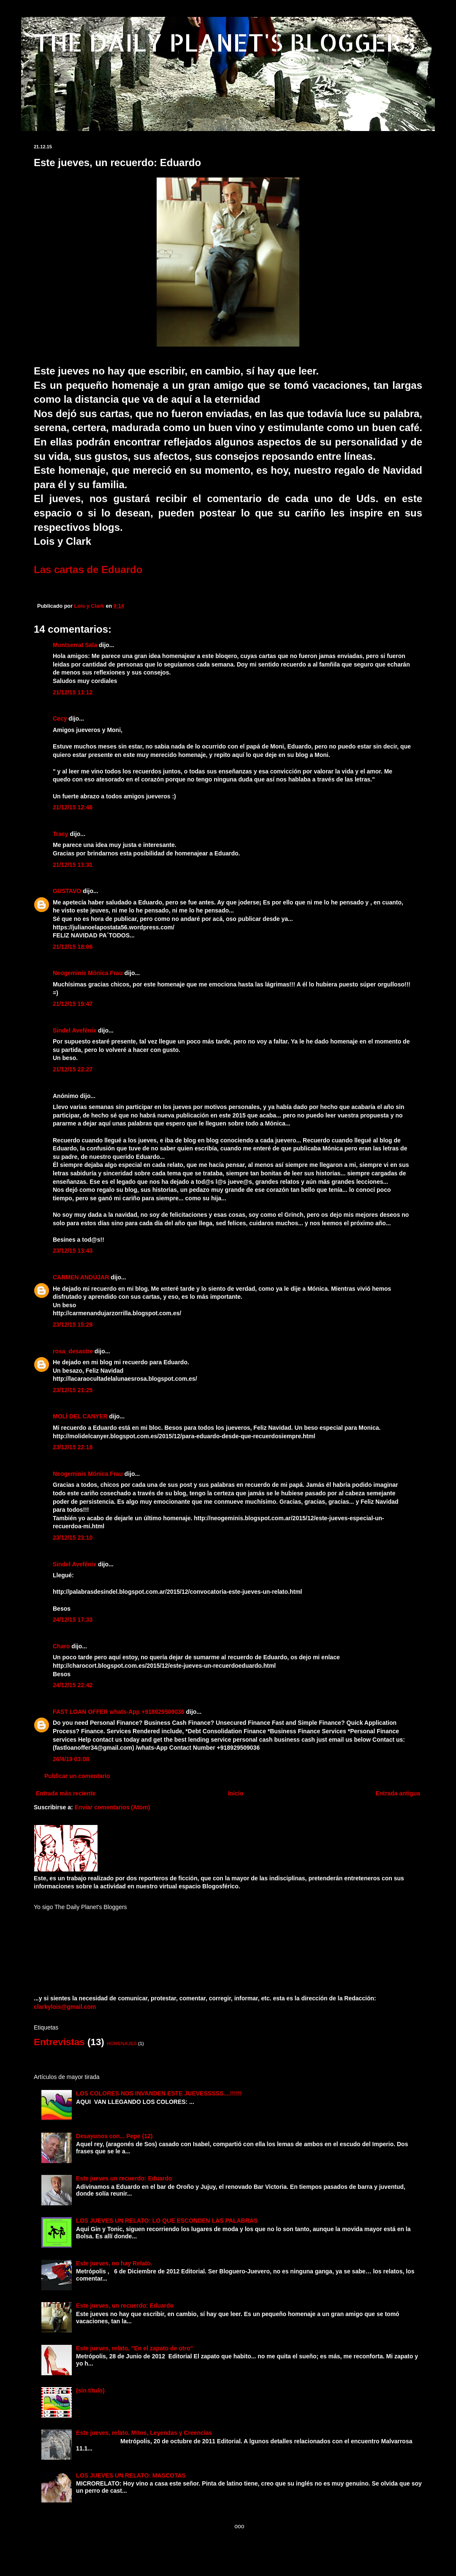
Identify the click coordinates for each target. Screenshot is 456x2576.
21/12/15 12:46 (72, 807)
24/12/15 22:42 (72, 1685)
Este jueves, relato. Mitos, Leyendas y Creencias (144, 2432)
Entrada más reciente (66, 1793)
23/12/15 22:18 (72, 1447)
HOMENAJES (122, 2043)
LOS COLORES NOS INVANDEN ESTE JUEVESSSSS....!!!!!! (159, 2093)
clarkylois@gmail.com (65, 2006)
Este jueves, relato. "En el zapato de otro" (134, 2348)
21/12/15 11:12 (72, 692)
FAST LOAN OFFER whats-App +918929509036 (119, 1711)
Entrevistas (59, 2042)
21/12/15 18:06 (72, 946)
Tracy (60, 833)
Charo (61, 1646)
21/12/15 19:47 (72, 1003)
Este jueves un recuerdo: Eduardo (124, 2178)
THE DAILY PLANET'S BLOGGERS (224, 41)
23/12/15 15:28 (72, 1324)
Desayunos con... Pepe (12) (114, 2136)
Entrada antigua (397, 1793)
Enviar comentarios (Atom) (112, 1807)
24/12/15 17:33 (72, 1619)
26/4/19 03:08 (71, 1759)
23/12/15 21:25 (72, 1390)
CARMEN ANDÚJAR (81, 1277)
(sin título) (90, 2390)
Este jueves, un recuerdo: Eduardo (125, 2305)
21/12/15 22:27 (72, 1069)
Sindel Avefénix (75, 1030)
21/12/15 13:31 (72, 864)
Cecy (60, 718)
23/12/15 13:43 (72, 1250)
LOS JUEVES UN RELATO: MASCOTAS (131, 2475)
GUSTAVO (67, 891)
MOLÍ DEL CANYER (80, 1416)
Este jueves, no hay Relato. (114, 2263)
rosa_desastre (73, 1351)
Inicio (236, 1793)
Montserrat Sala (75, 645)
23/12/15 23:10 (72, 1537)
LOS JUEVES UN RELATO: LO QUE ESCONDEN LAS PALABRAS (167, 2220)
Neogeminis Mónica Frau (88, 973)
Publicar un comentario (77, 1776)
